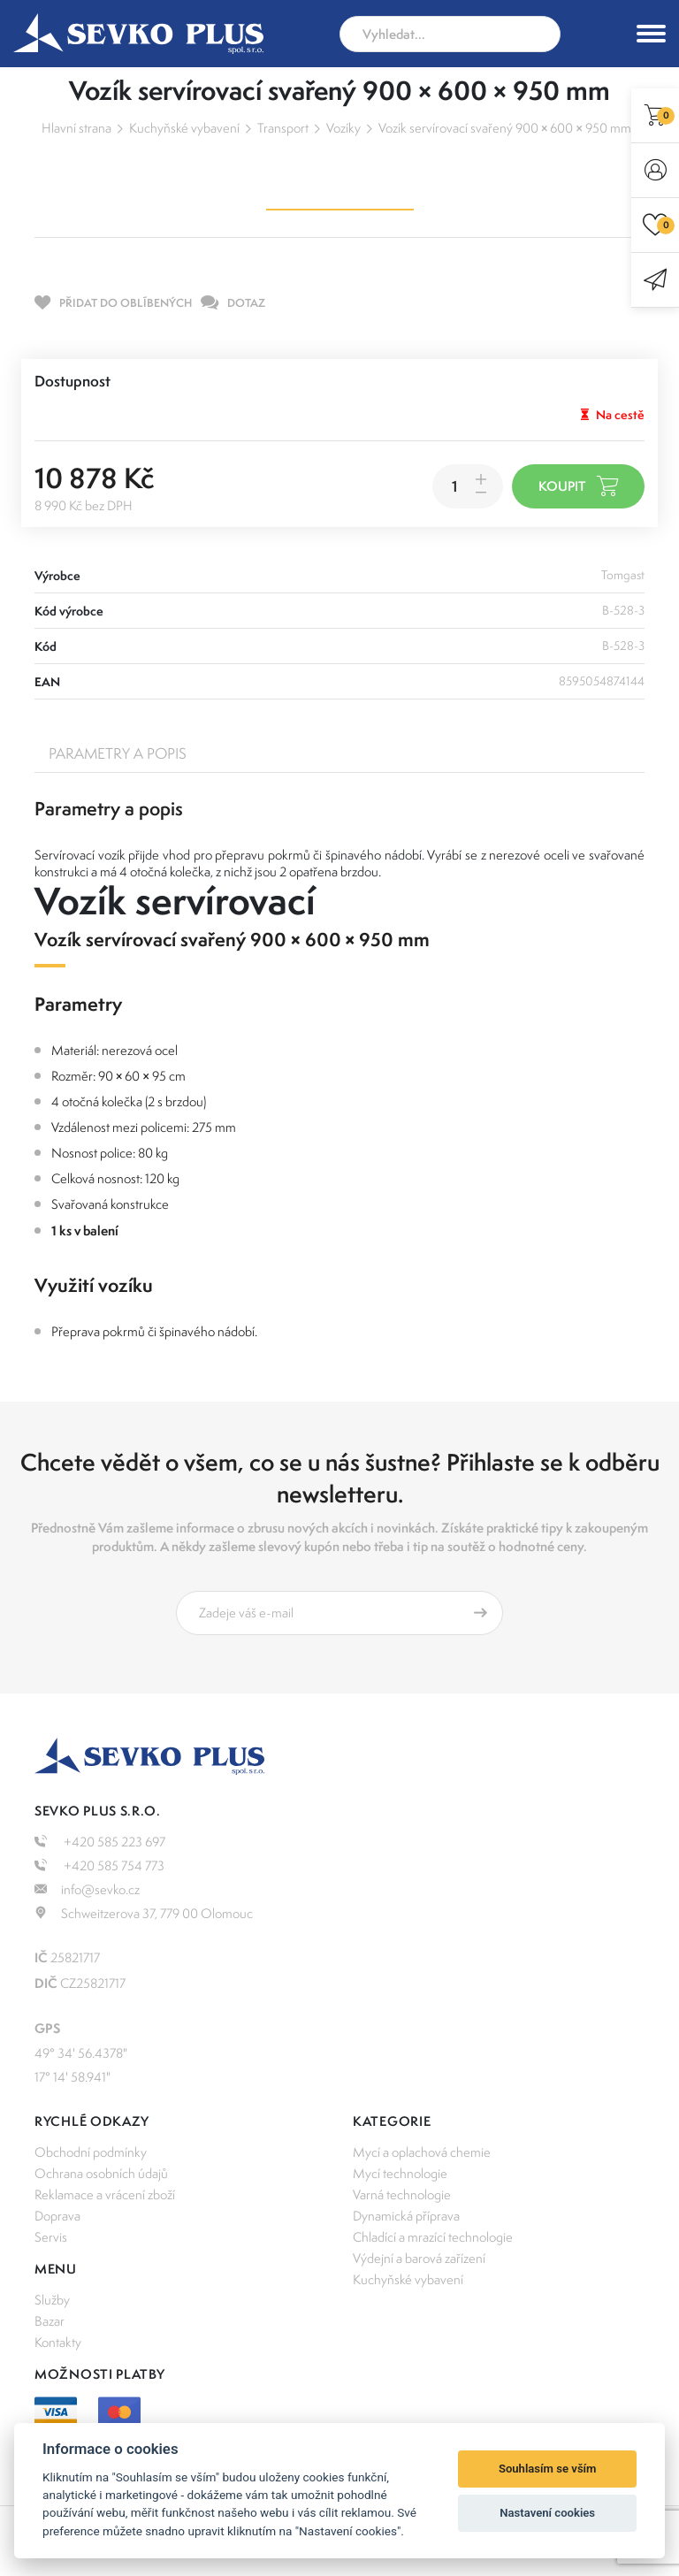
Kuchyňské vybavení (184, 127)
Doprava (57, 2215)
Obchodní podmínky (90, 2152)
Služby (52, 2299)
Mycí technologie (400, 2173)
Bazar (49, 2320)
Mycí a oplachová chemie (422, 2152)
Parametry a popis (118, 753)
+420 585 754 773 (99, 1865)
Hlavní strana (76, 127)
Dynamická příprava (406, 2215)
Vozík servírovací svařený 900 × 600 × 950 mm (504, 127)
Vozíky (343, 127)
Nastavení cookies (547, 2512)
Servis (50, 2236)
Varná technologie (402, 2194)
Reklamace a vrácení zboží (104, 2194)
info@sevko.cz (87, 1889)
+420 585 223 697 (99, 1841)
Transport (283, 127)
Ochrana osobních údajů (101, 2173)
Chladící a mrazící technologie (433, 2236)
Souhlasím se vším (548, 2468)
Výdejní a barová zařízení (419, 2258)
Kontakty (57, 2342)
